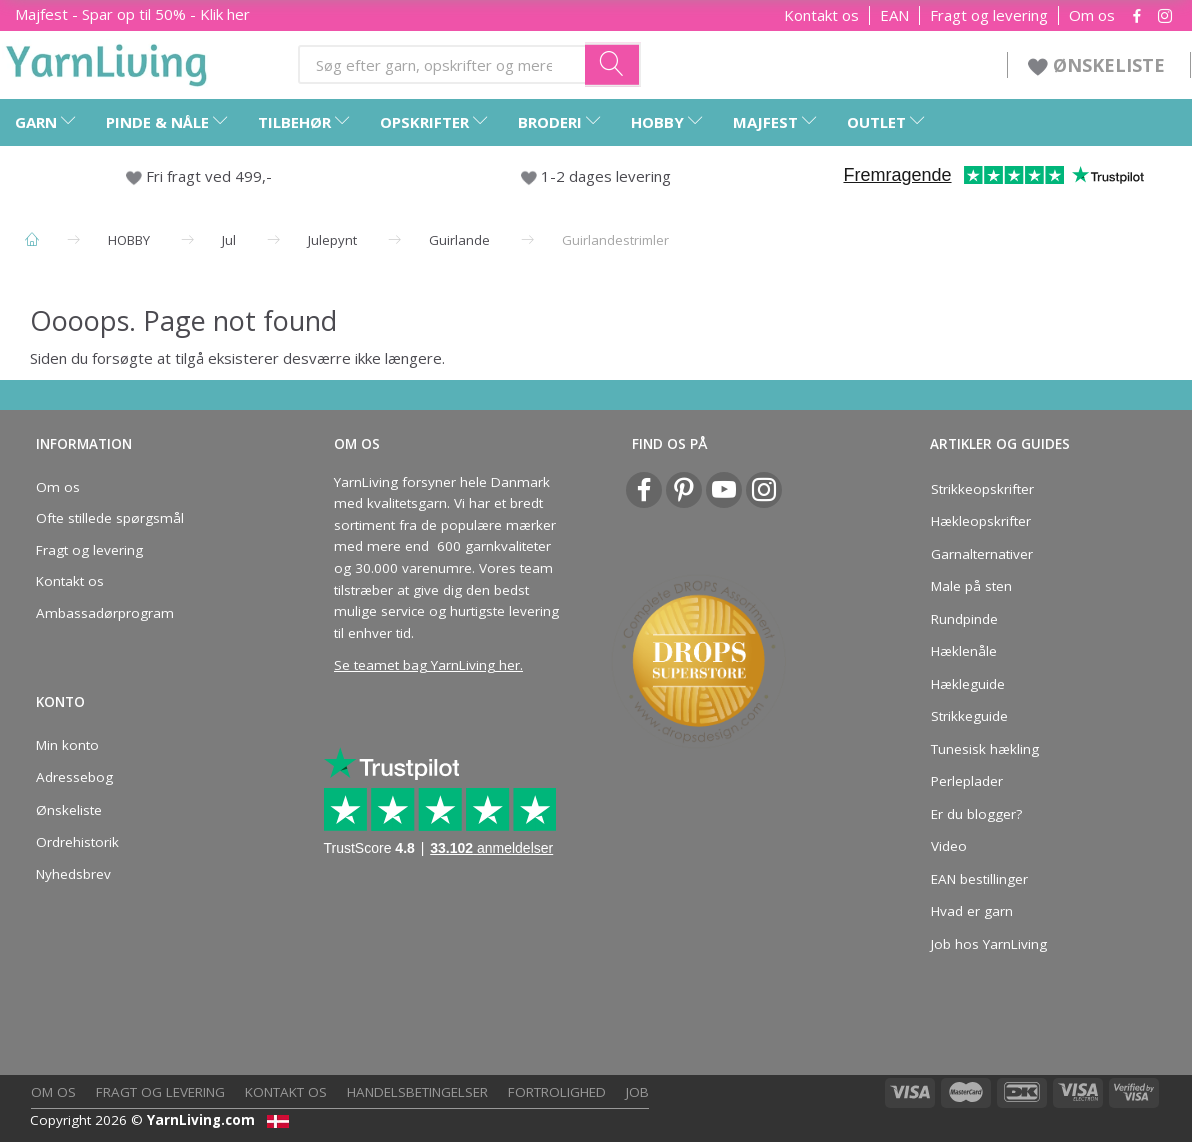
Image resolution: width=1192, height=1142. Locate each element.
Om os (1092, 15)
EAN (894, 15)
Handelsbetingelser (417, 1092)
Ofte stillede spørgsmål (110, 518)
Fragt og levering (989, 15)
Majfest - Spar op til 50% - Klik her (132, 14)
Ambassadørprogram (105, 613)
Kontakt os (821, 15)
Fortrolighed (557, 1092)
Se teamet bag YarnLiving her (427, 665)
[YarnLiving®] (107, 61)
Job (637, 1092)
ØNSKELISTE (1099, 65)
